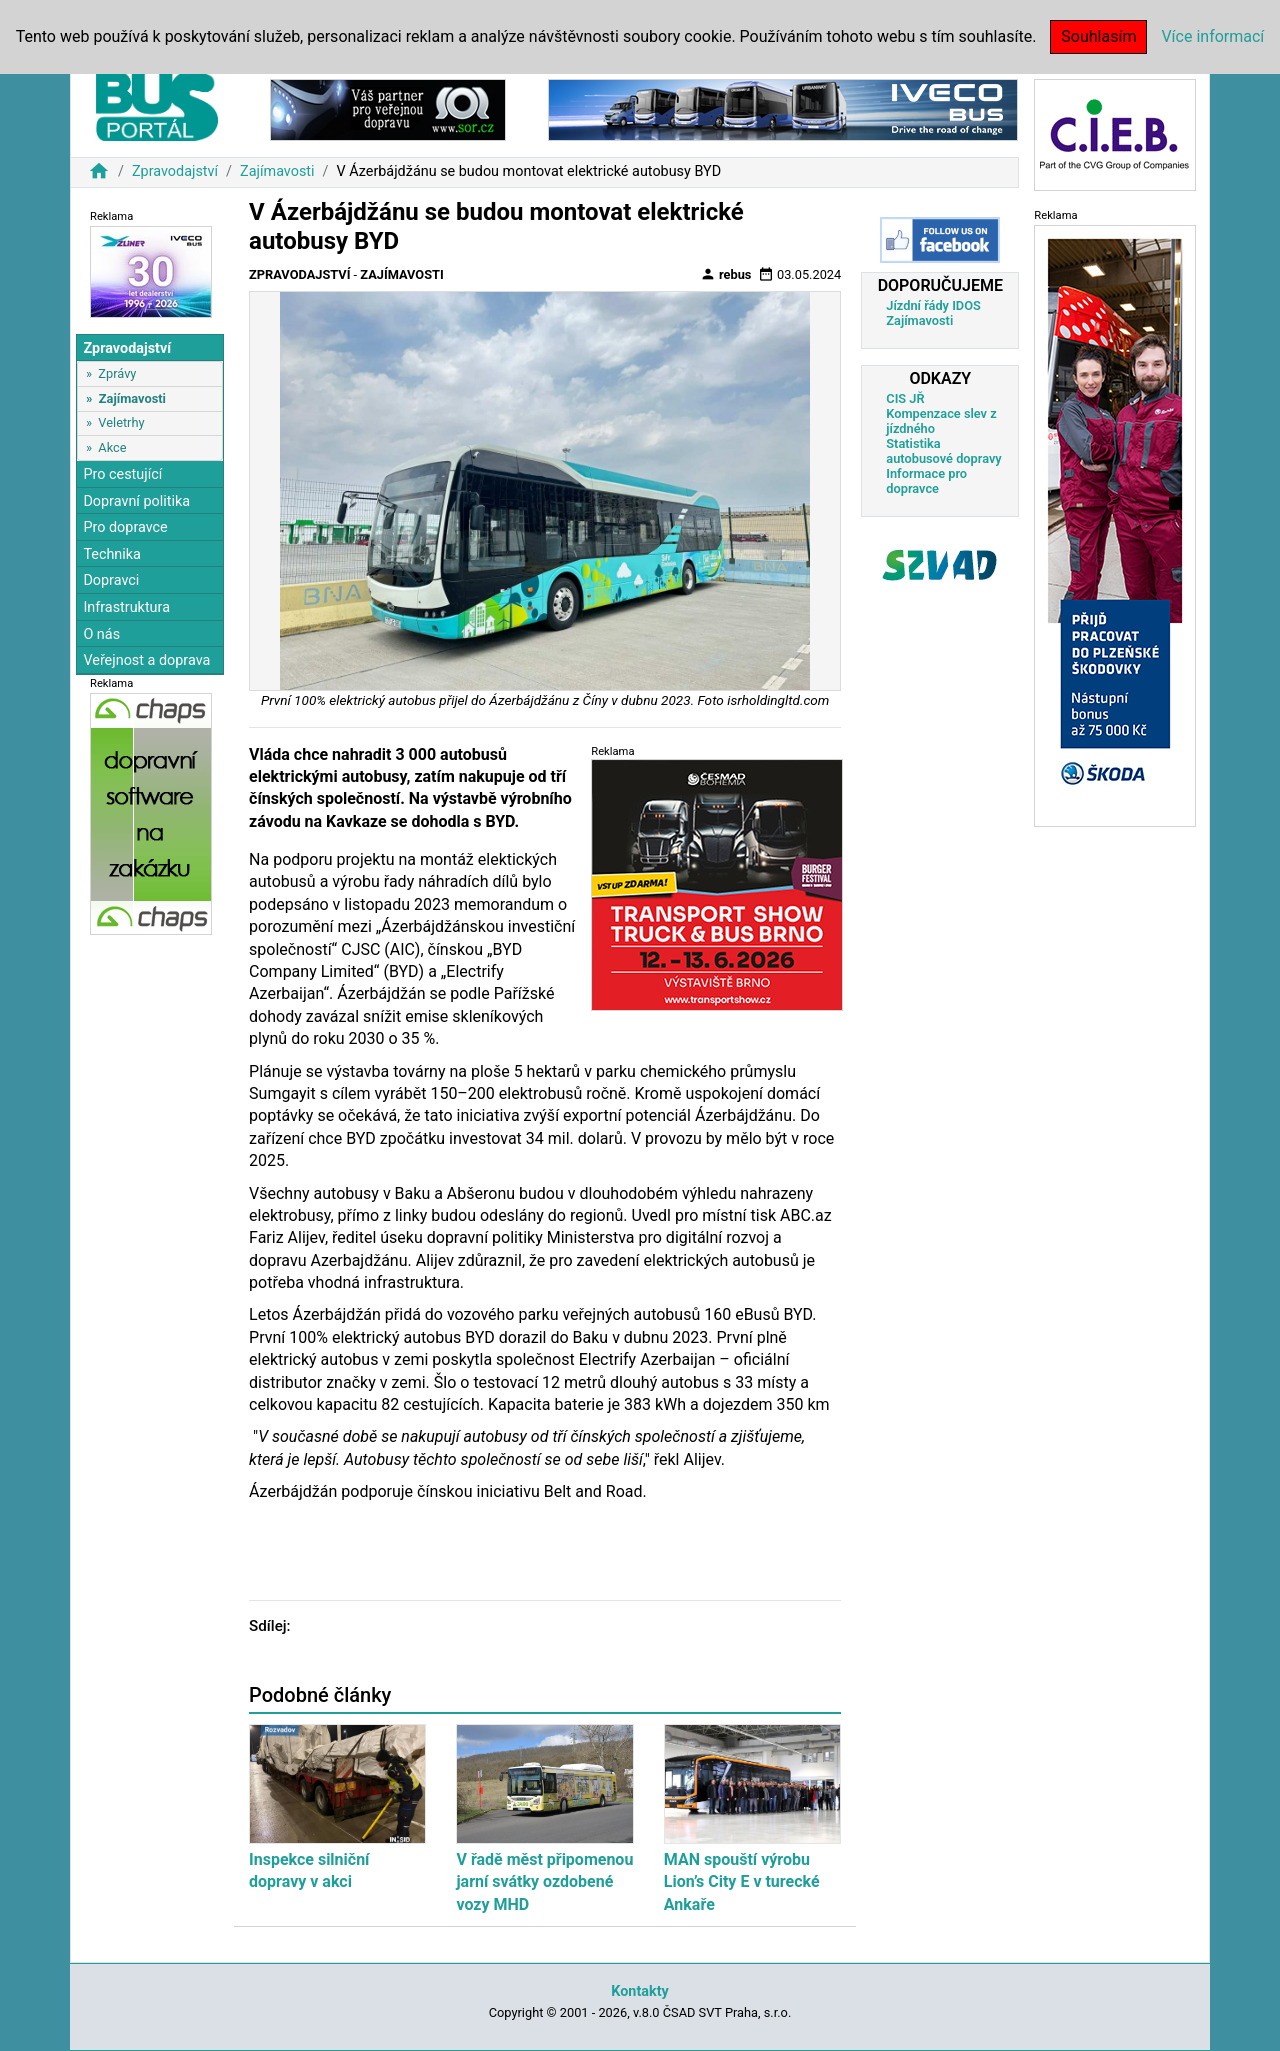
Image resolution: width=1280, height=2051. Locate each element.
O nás (101, 634)
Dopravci (111, 580)
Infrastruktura (126, 607)
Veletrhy (121, 422)
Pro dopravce (125, 527)
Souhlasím (1098, 36)
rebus (726, 274)
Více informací (1212, 36)
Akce (112, 447)
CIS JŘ (905, 398)
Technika (112, 554)
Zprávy (117, 373)
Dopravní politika (136, 501)
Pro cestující (122, 474)
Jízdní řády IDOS (933, 305)
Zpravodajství (175, 171)
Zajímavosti (277, 171)
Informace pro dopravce (926, 481)
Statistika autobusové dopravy (943, 451)
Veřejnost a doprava (146, 660)
